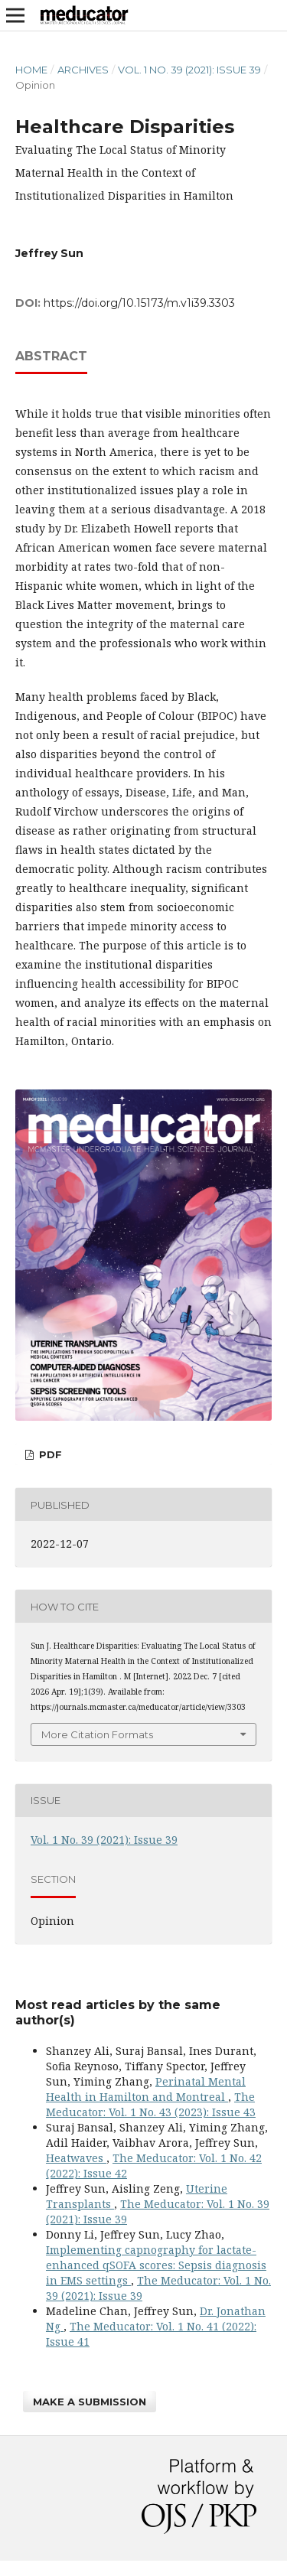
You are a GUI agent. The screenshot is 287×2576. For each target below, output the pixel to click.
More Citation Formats (97, 1734)
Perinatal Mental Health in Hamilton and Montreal (146, 2089)
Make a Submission (89, 2401)
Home (31, 70)
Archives (83, 70)
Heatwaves (76, 2158)
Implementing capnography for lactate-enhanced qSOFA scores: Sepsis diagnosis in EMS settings (156, 2265)
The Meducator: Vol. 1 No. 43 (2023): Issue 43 (151, 2104)
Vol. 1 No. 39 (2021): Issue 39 (189, 70)
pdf (49, 1454)
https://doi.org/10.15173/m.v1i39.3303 (139, 303)
